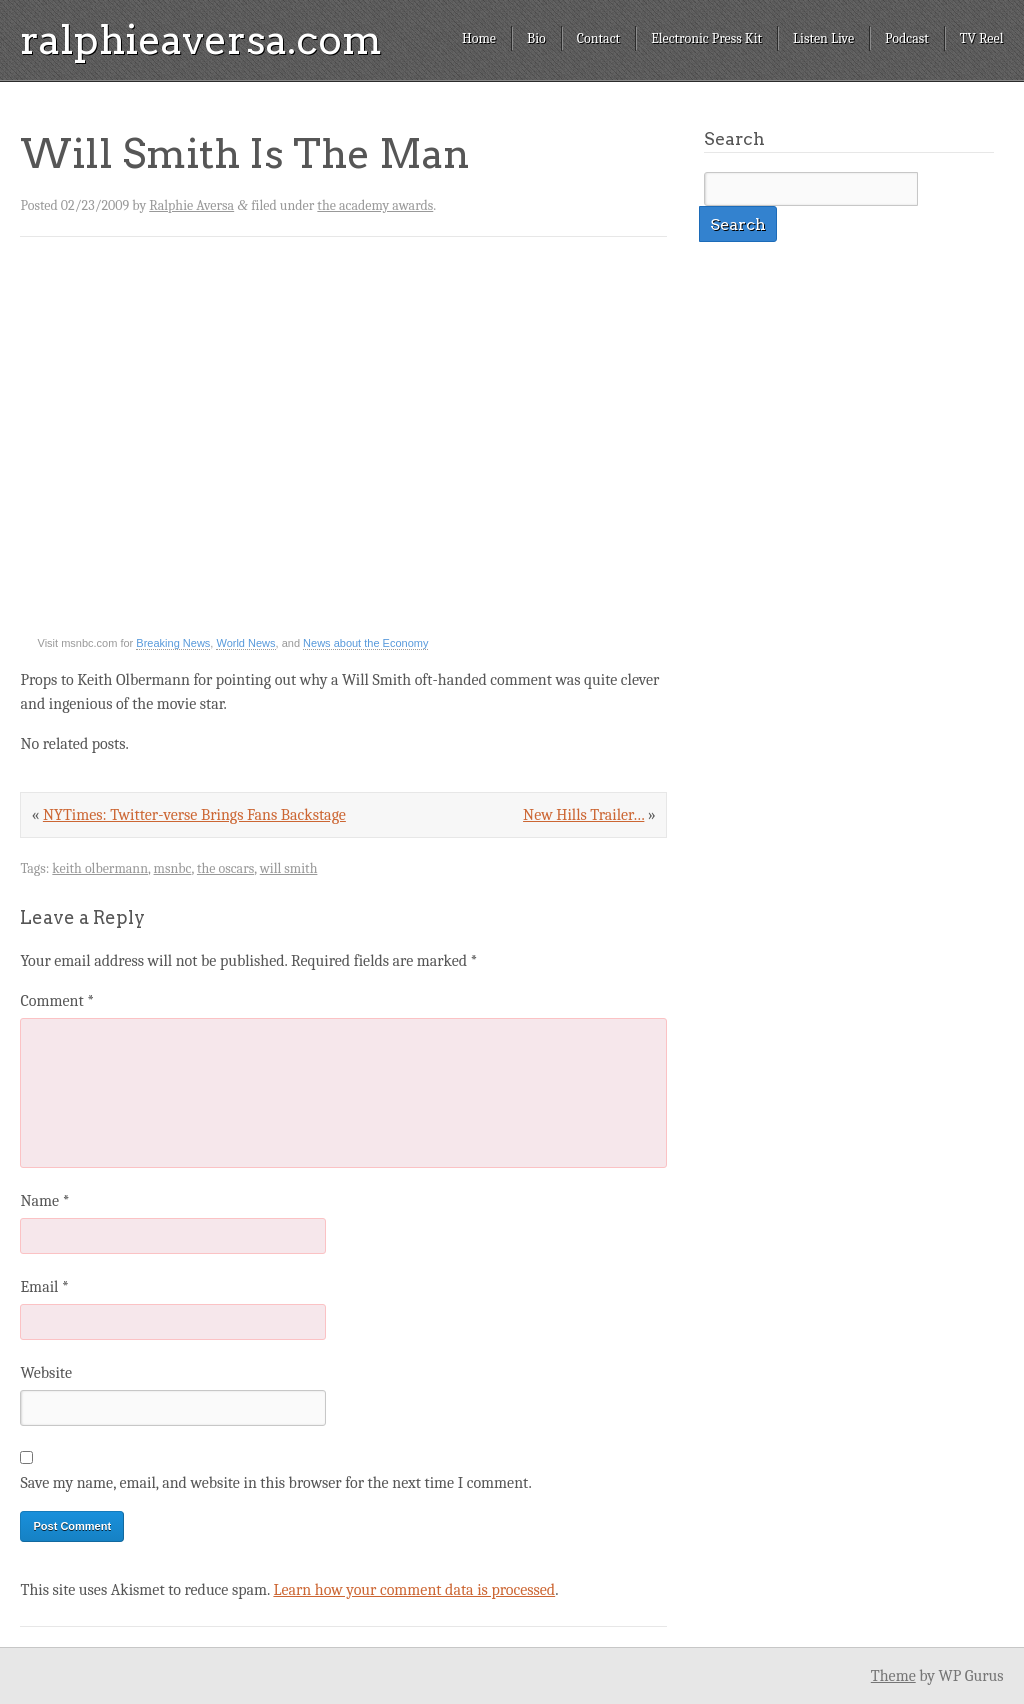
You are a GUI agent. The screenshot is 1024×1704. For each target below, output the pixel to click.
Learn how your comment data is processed (414, 1590)
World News (245, 643)
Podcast (907, 38)
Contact (598, 38)
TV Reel (982, 38)
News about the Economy (365, 643)
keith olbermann (100, 868)
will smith (289, 868)
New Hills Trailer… (583, 815)
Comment (57, 1001)
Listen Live (823, 38)
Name (44, 1201)
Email (44, 1287)
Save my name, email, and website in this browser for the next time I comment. (275, 1483)
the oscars (225, 868)
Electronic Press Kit (706, 38)
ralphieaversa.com (201, 40)
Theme (893, 1676)
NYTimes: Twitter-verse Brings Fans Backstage (194, 815)
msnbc (173, 868)
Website (45, 1373)
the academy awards (375, 205)
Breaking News (173, 643)
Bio (536, 38)
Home (479, 38)
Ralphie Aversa (191, 205)
